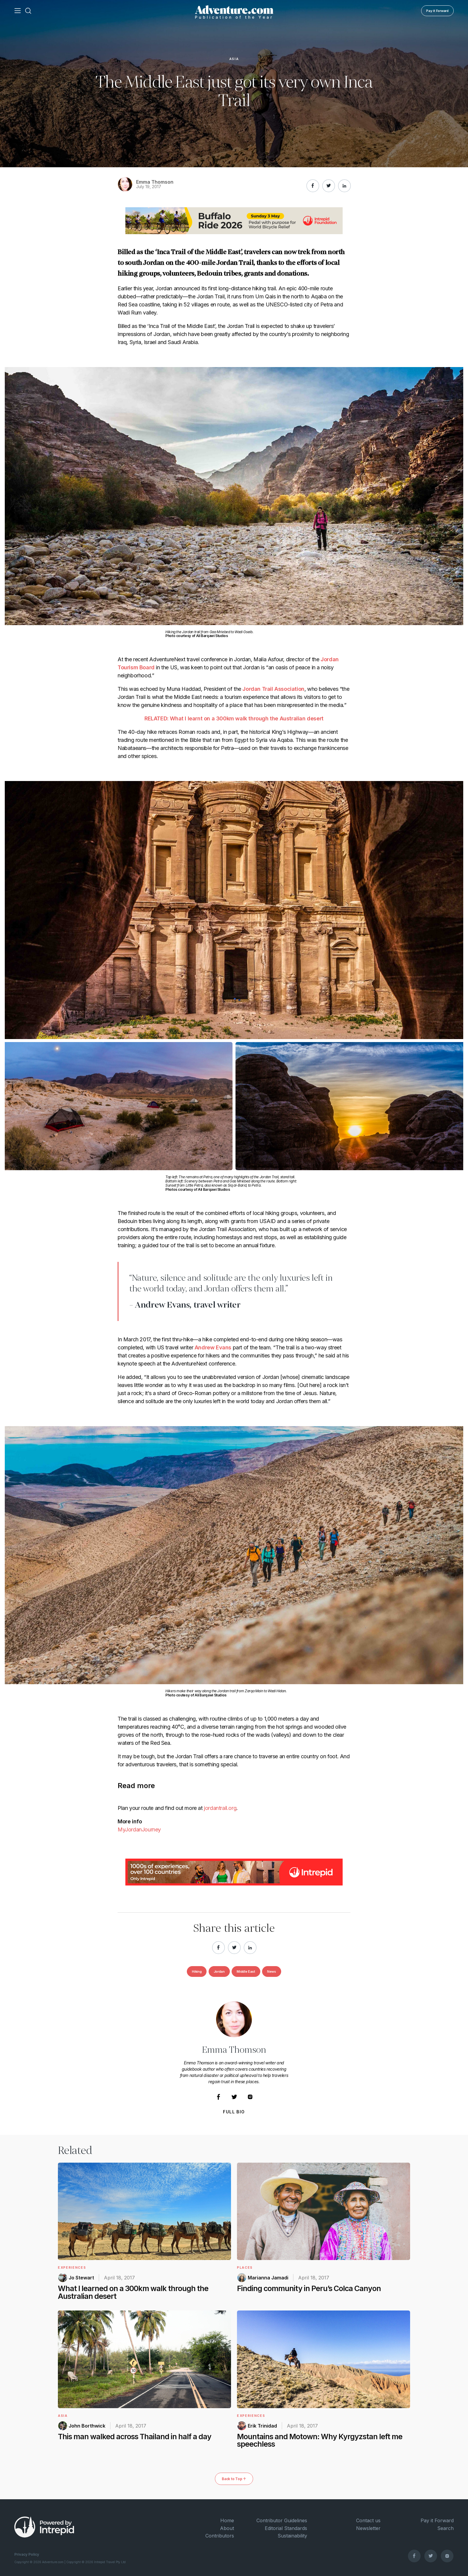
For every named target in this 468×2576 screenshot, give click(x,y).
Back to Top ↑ (234, 2479)
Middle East (246, 1971)
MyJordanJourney (139, 1829)
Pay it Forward (437, 11)
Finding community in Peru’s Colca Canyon (309, 2288)
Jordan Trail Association (273, 689)
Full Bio (234, 2111)
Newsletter (368, 2528)
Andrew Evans (213, 1347)
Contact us (368, 2520)
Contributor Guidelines (281, 2520)
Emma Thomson (154, 182)
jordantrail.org (220, 1808)
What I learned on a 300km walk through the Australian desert (133, 2292)
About (227, 2528)
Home (227, 2520)
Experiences (72, 2267)
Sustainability (292, 2536)
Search (445, 2528)
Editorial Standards (286, 2528)
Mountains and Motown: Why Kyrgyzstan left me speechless (319, 2440)
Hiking (196, 1971)
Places (245, 2267)
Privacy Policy (26, 2554)
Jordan (219, 1971)
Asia (234, 59)
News (271, 1971)
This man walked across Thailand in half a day (134, 2436)
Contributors (219, 2536)
